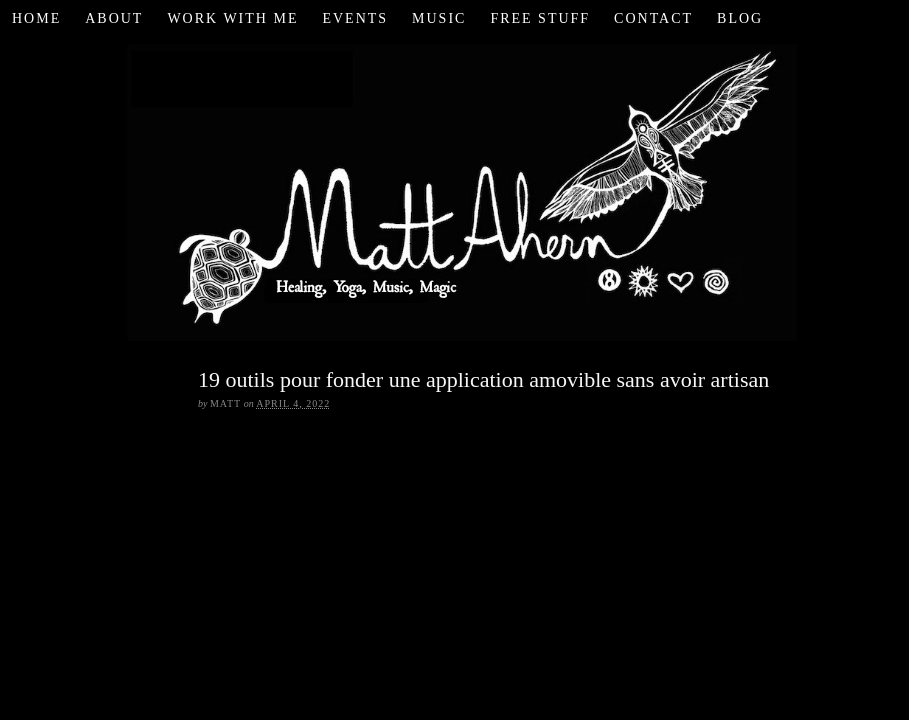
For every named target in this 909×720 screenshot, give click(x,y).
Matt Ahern (454, 189)
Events (355, 18)
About (114, 18)
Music (439, 18)
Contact (653, 18)
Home (36, 18)
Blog (740, 18)
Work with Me (232, 18)
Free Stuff (540, 18)
